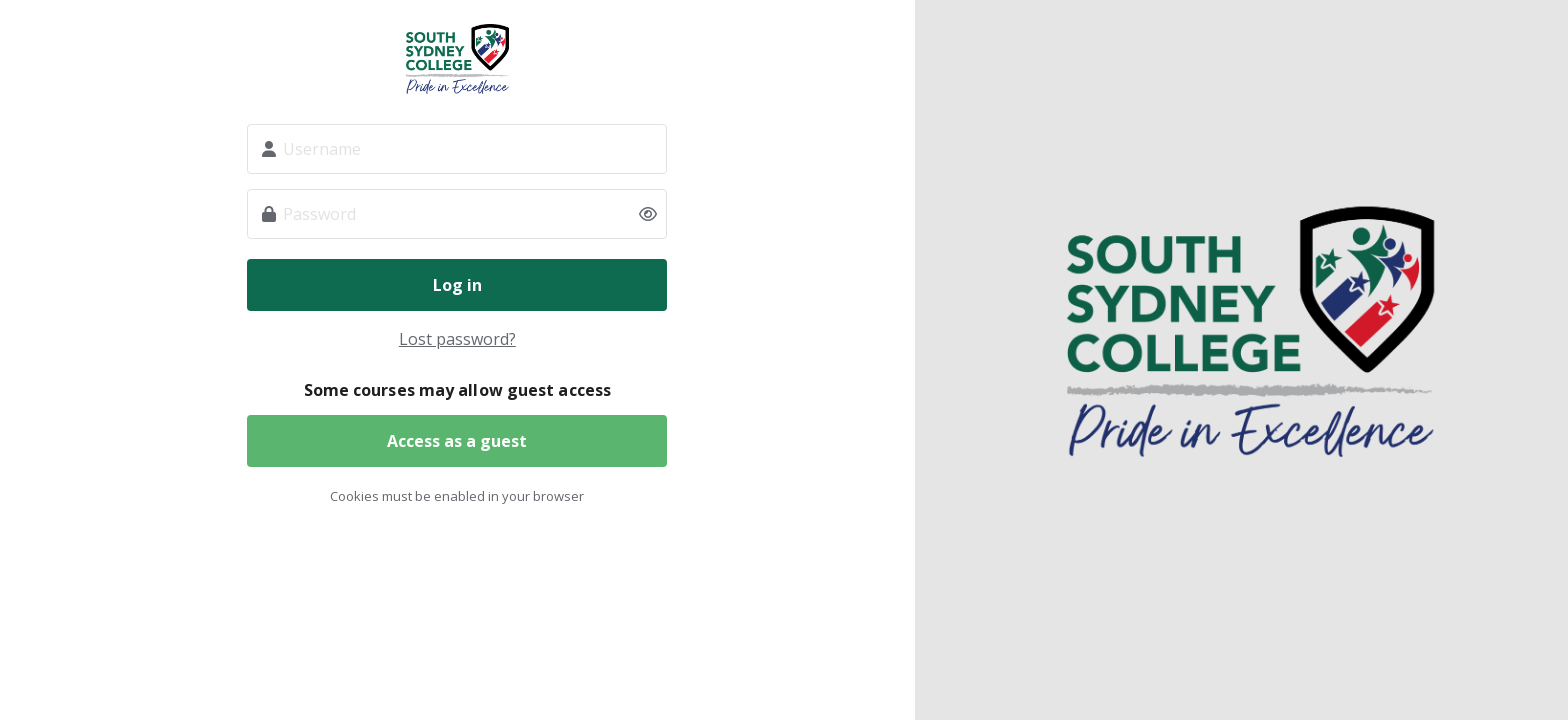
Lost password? (457, 339)
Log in (457, 285)
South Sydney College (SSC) (457, 59)
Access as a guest (457, 441)
